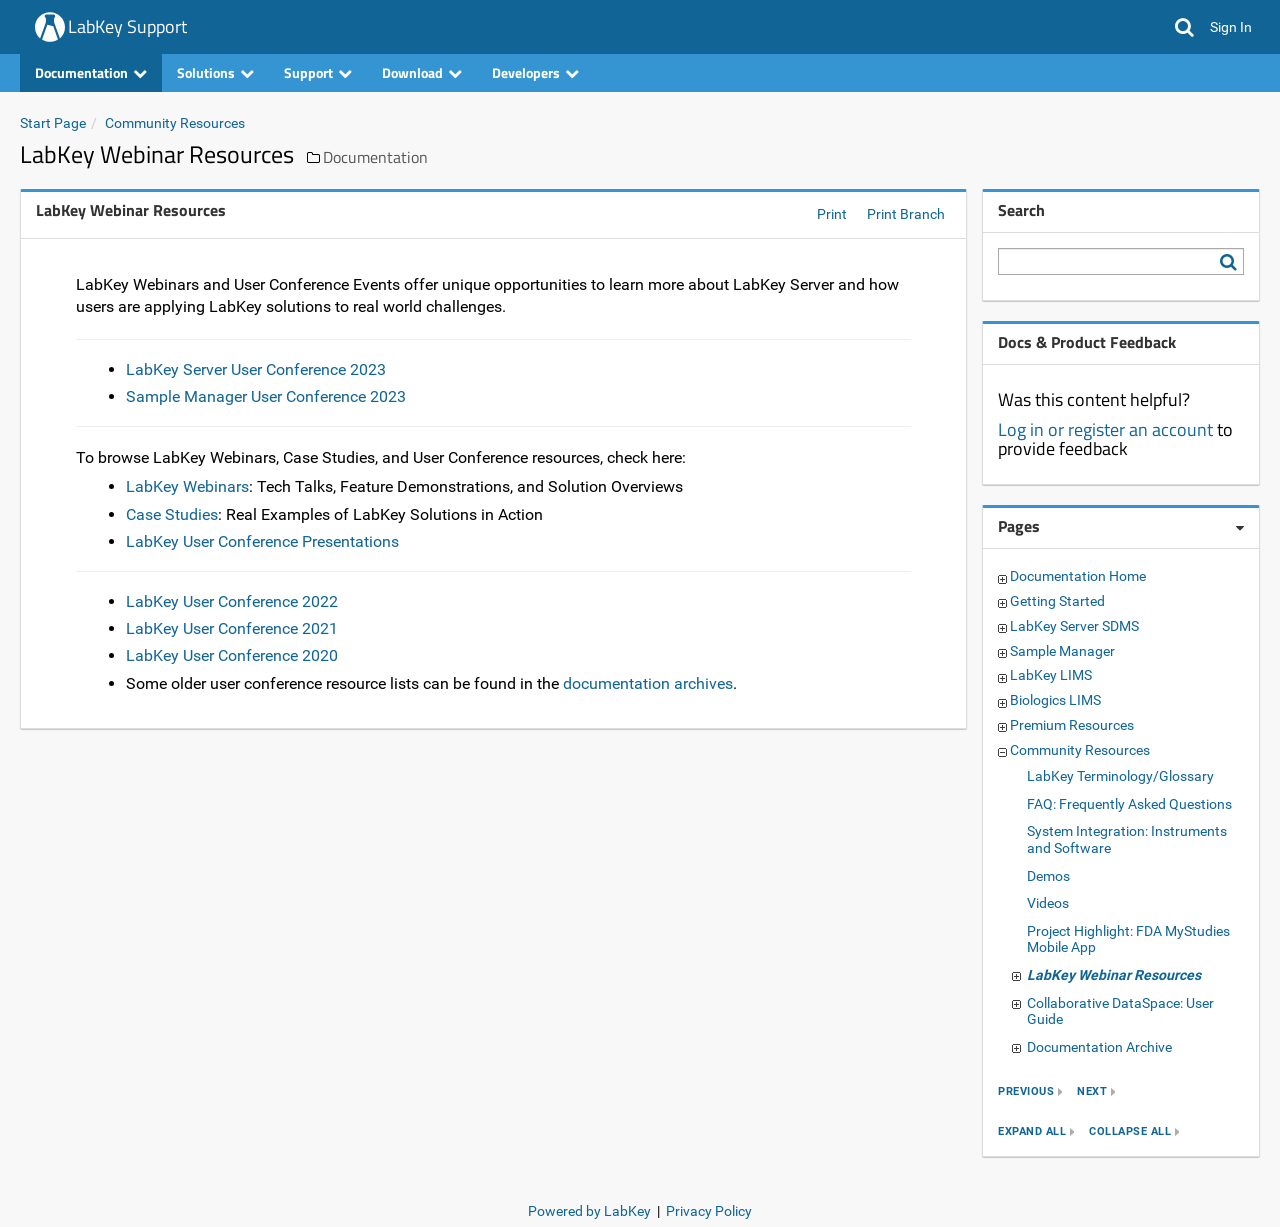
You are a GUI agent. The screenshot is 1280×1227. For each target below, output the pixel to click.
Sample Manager (1062, 651)
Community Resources (175, 123)
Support (318, 72)
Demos (1048, 876)
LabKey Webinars (187, 486)
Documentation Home (1078, 576)
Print (832, 214)
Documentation (91, 72)
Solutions (215, 72)
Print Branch (906, 214)
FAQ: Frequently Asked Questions (1129, 804)
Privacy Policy (709, 1211)
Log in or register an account (1105, 429)
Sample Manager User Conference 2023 (266, 396)
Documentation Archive (1099, 1047)
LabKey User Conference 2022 (232, 601)
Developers (535, 72)
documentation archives (648, 683)
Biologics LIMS (1055, 700)
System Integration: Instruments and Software (1127, 839)
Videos (1048, 903)
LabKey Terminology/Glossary (1120, 776)
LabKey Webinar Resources (1114, 975)
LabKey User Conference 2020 (232, 655)
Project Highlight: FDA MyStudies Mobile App (1128, 939)
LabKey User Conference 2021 (232, 628)
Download (422, 72)
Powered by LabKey (589, 1211)
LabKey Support (127, 26)
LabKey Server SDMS (1074, 626)
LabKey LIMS (1051, 675)
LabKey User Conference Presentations (262, 541)
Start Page (53, 123)
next (1092, 1092)
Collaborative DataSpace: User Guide (1120, 1011)
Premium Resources (1072, 725)
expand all (1032, 1132)
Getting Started (1057, 601)
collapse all (1130, 1132)
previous (1026, 1092)
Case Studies (172, 514)
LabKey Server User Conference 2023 (256, 369)
